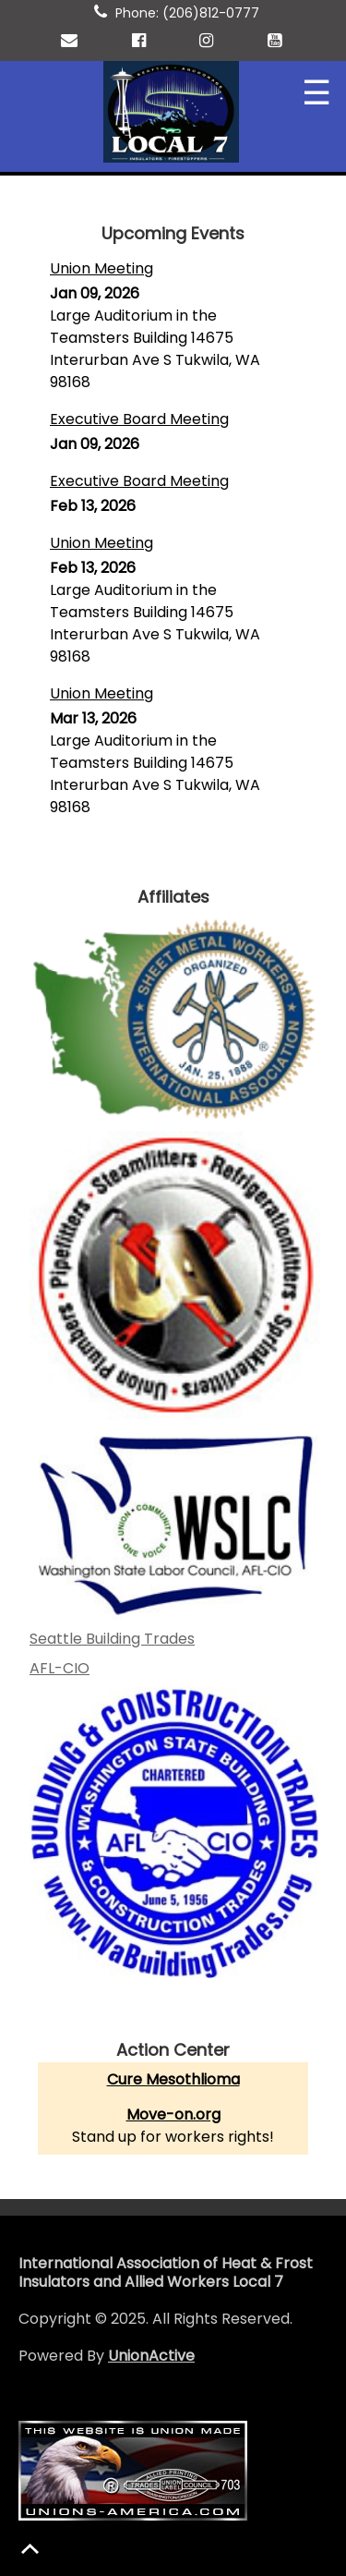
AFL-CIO (59, 1668)
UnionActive (151, 2355)
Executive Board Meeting (139, 419)
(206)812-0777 (210, 13)
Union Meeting (101, 268)
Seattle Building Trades (112, 1638)
